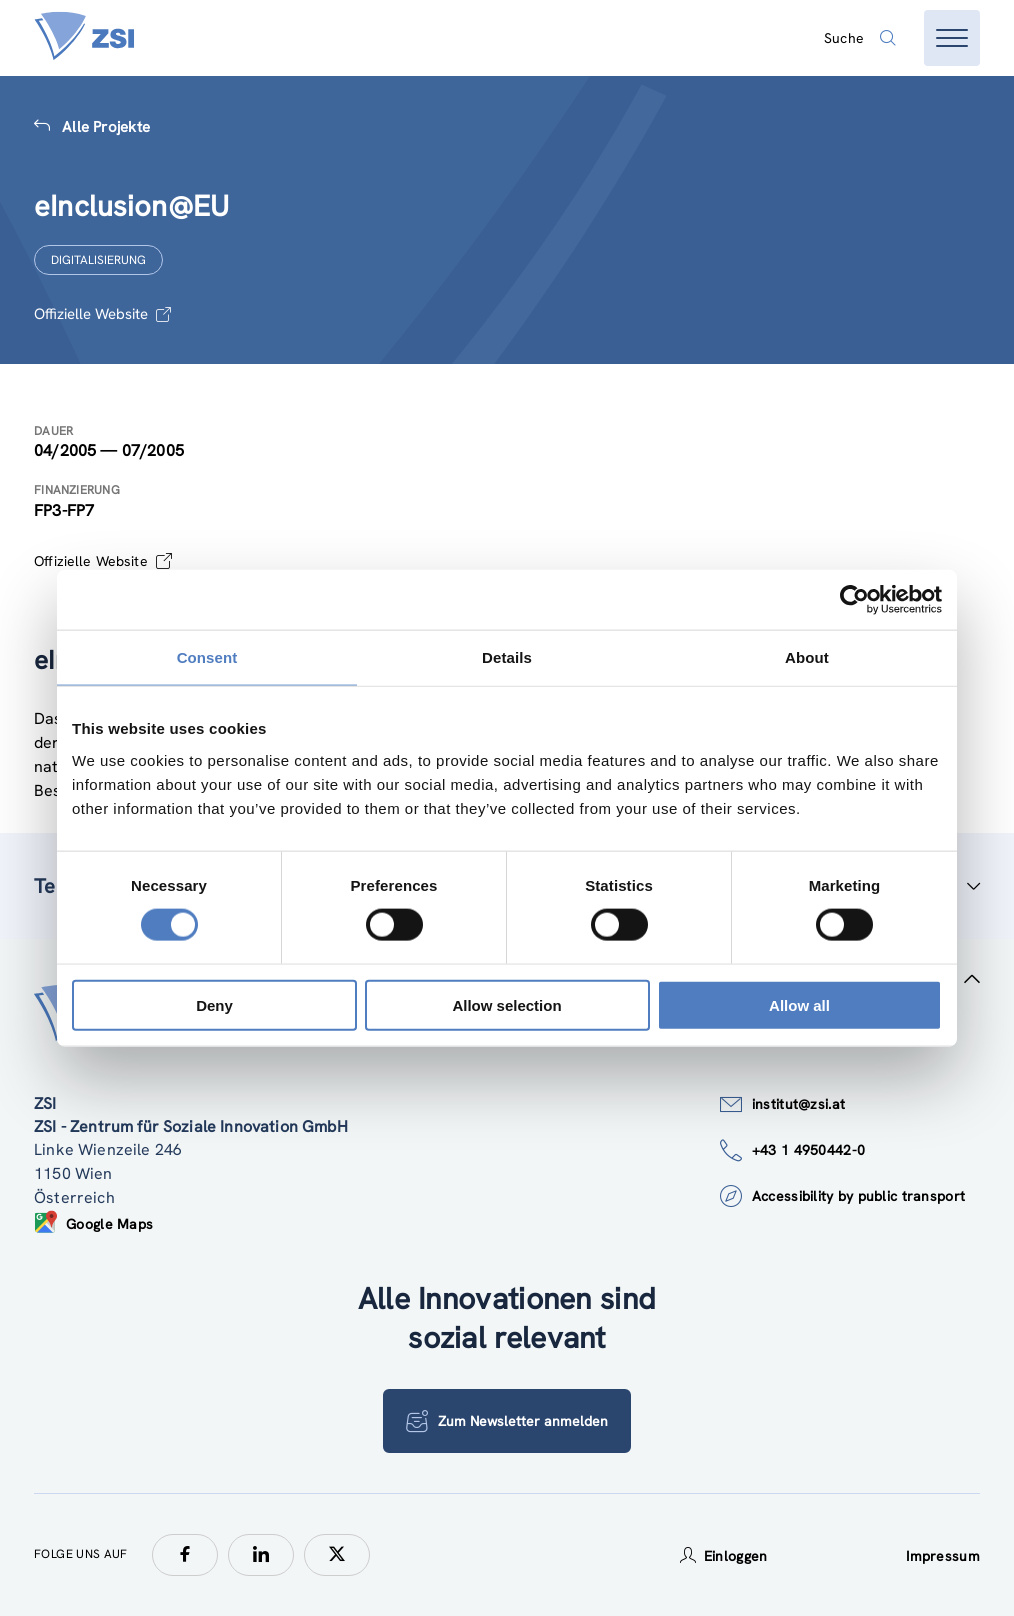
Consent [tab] (207, 657)
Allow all (799, 1004)
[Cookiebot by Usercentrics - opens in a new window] (854, 600)
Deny (214, 1004)
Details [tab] (507, 657)
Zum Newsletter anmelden (507, 1421)
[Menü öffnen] (952, 38)
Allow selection (506, 1004)
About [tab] (807, 657)
